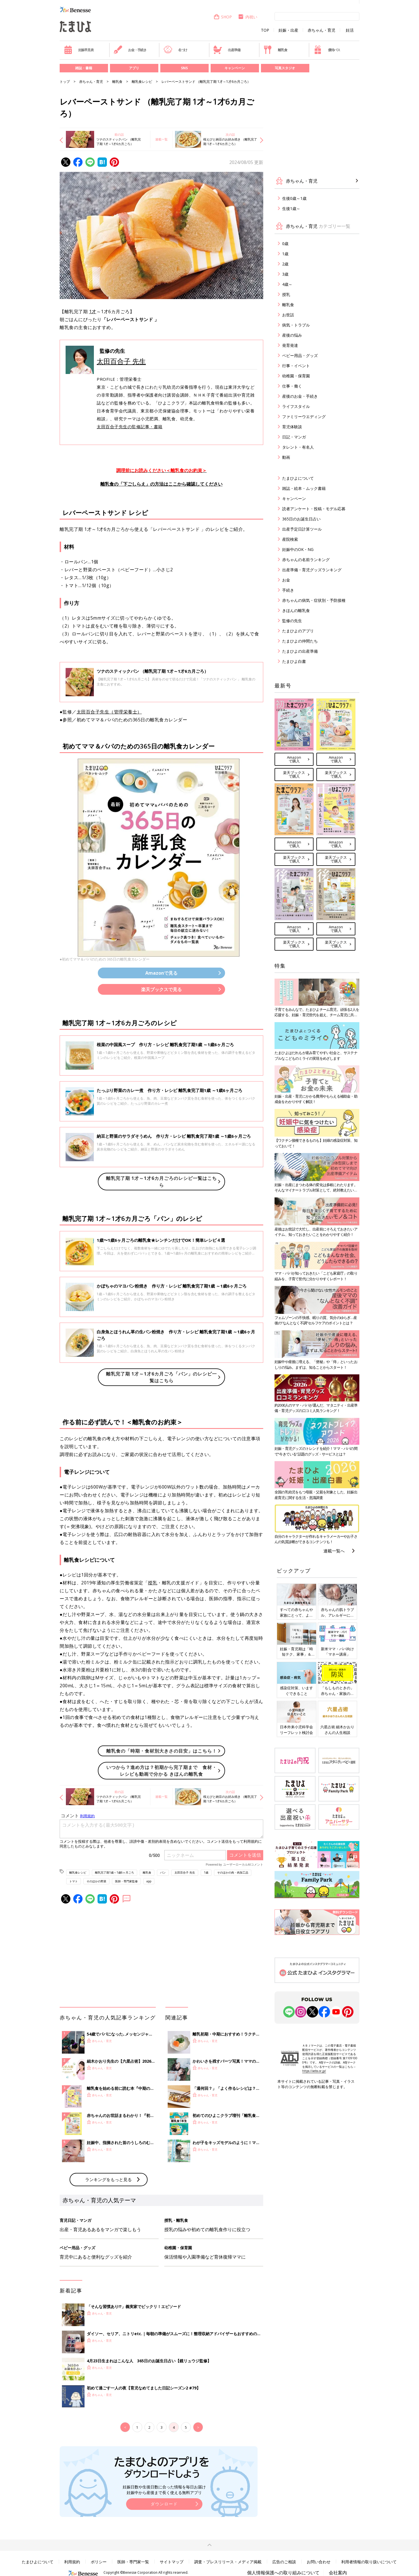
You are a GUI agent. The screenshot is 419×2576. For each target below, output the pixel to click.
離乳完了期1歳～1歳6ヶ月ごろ (114, 1872)
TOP (265, 30)
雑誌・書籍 (83, 68)
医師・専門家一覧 (133, 2561)
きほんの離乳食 (296, 610)
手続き (288, 590)
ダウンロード (164, 2503)
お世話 (288, 314)
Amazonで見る (161, 973)
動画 (286, 457)
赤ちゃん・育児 (321, 30)
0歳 (285, 243)
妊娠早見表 (79, 50)
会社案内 (338, 2572)
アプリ (134, 68)
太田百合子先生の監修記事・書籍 (130, 426)
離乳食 (275, 50)
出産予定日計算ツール (302, 529)
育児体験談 (292, 426)
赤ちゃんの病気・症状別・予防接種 (313, 600)
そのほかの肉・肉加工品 (232, 1872)
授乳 (152, 1583)
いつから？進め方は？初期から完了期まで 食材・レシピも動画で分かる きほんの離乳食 (161, 1770)
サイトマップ (171, 2561)
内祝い (247, 17)
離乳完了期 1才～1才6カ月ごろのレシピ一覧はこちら (161, 1181)
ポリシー (99, 2561)
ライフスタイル (296, 406)
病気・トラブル (296, 325)
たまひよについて (298, 478)
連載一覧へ (334, 1551)
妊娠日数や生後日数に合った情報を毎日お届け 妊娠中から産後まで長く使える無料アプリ (164, 2489)
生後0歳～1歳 (294, 198)
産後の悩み (292, 335)
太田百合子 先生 (121, 361)
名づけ (175, 50)
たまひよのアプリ (298, 630)
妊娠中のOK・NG (298, 549)
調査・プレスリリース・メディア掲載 (228, 2561)
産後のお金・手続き (300, 396)
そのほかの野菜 (96, 1881)
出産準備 (226, 50)
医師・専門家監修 (126, 1881)
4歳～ (287, 284)
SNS (184, 68)
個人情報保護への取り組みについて (283, 2572)
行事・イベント (296, 365)
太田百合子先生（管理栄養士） (109, 712)
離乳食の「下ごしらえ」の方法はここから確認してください (161, 484)
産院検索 (290, 539)
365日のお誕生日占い (301, 519)
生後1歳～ (291, 208)
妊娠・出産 (288, 30)
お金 (286, 580)
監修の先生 (292, 620)
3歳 (285, 274)
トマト (73, 1881)
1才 (92, 311)
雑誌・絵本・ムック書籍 (304, 488)
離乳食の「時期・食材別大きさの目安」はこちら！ (161, 1751)
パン (163, 1872)
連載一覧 (161, 139)
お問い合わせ (319, 2561)
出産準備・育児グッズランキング (312, 569)
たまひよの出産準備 (300, 651)
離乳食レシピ (142, 81)
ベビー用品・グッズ (300, 355)
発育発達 (290, 345)
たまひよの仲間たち (300, 641)
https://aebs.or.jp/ (314, 2071)
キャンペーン (234, 68)
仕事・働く (292, 386)
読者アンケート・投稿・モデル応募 (313, 508)
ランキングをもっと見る (108, 2179)
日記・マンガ (294, 437)
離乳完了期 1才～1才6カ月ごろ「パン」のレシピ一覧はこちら (161, 1377)
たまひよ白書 (294, 661)
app (148, 1881)
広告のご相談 (284, 2561)
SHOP (222, 17)
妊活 (350, 30)
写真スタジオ (285, 68)
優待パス (327, 50)
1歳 (206, 1872)
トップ (65, 81)
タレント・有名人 (298, 447)
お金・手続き (130, 50)
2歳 (285, 264)
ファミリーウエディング (304, 416)
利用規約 (72, 2561)
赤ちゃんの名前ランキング (306, 559)
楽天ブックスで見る (161, 989)
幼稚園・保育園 (296, 375)
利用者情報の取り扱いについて (369, 2561)
